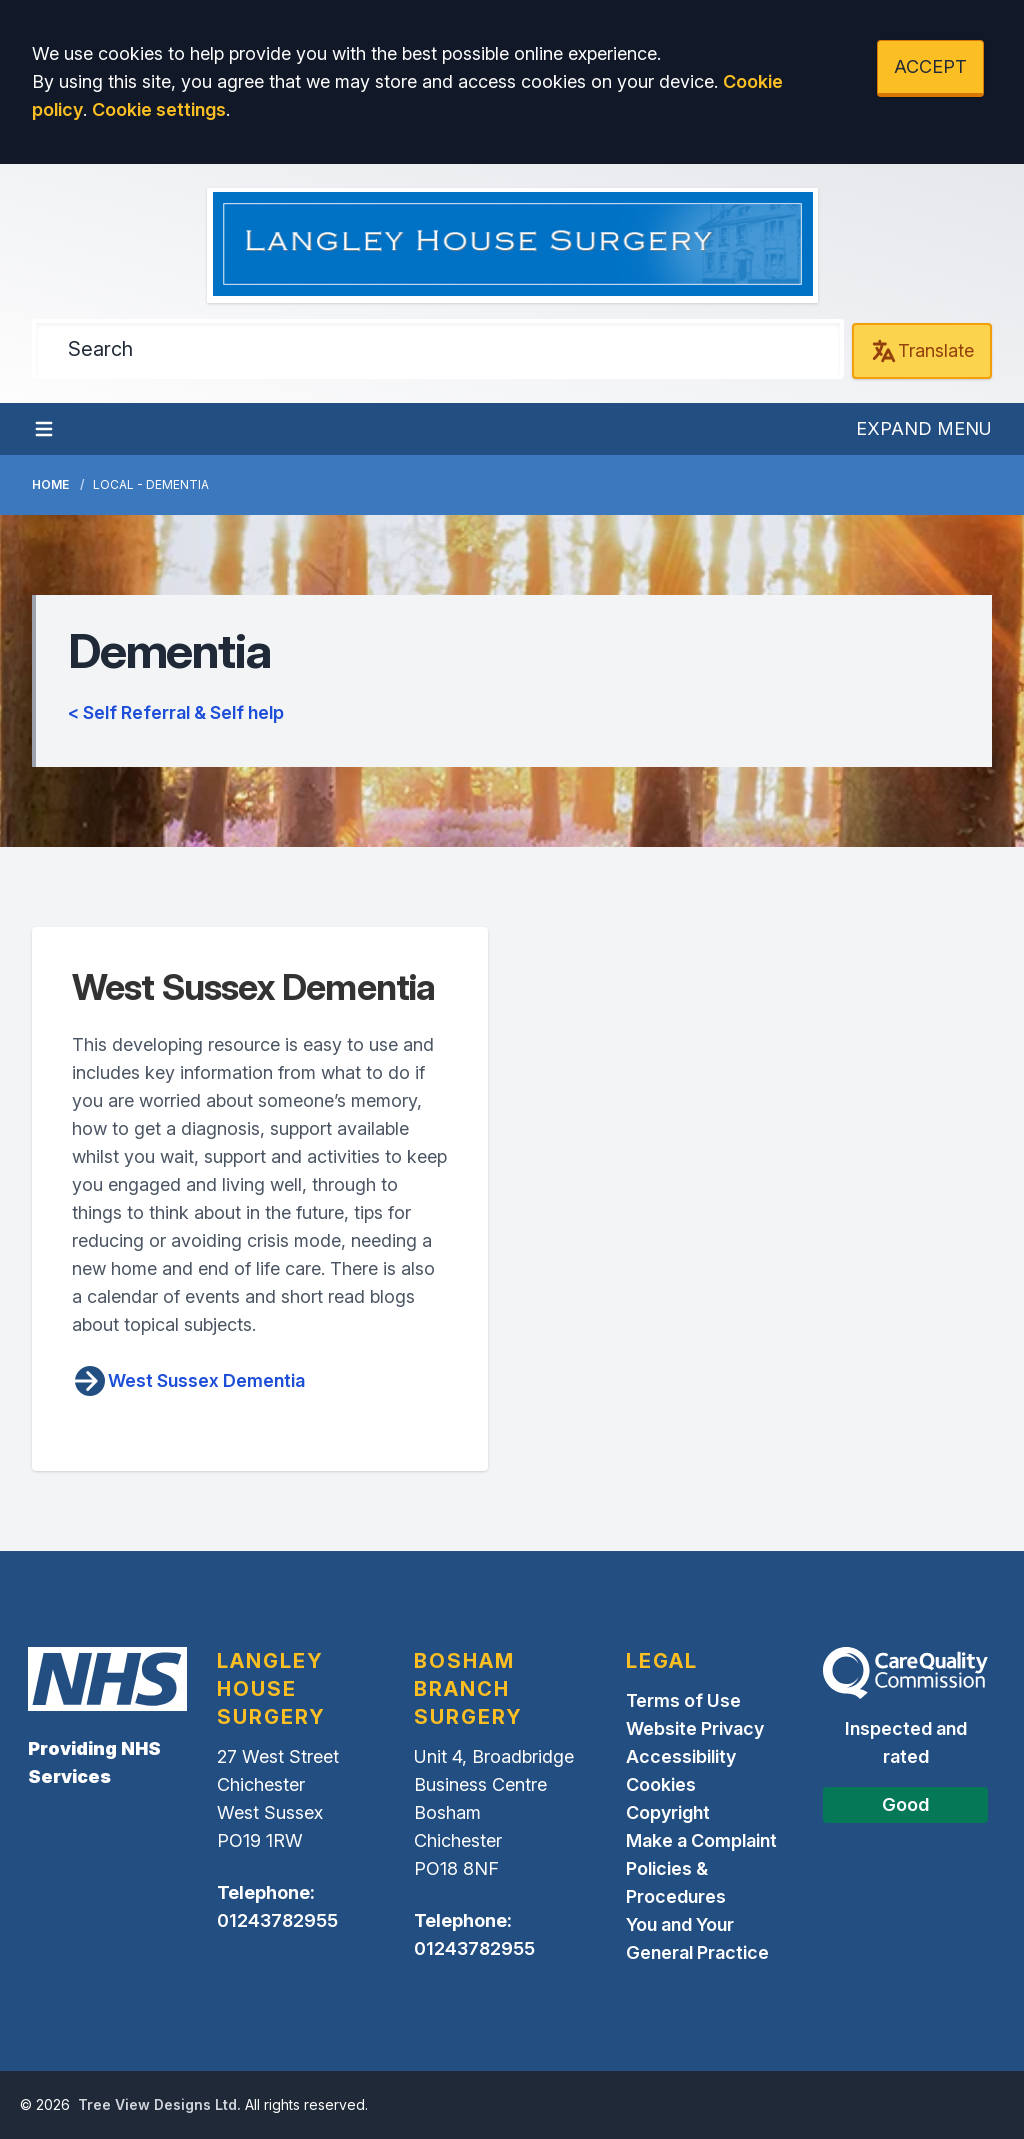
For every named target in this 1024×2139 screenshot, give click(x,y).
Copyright (668, 1812)
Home (50, 484)
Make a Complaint (701, 1840)
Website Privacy (695, 1728)
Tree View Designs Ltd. (159, 2104)
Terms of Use (683, 1700)
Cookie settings (159, 109)
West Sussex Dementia (188, 1381)
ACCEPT (930, 66)
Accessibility (681, 1756)
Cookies (661, 1784)
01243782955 (277, 1920)
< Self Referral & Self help (176, 712)
